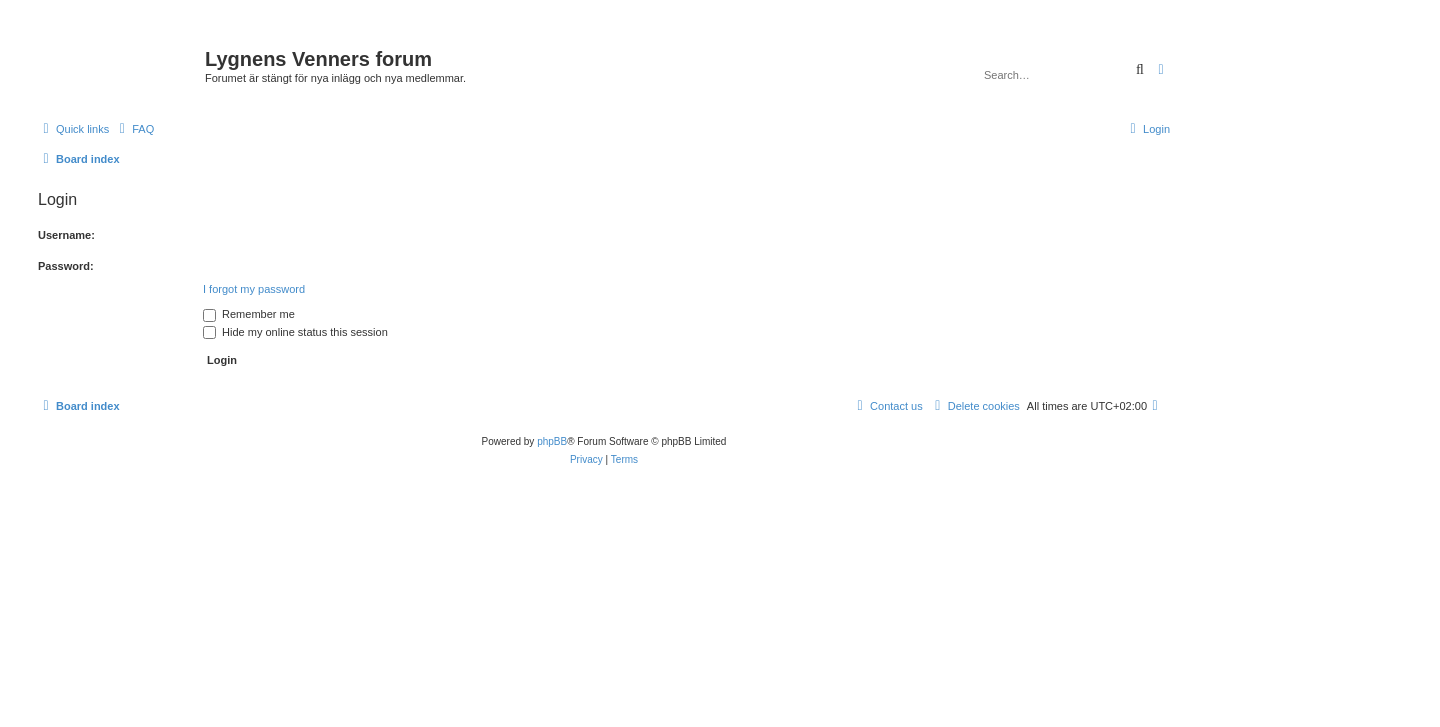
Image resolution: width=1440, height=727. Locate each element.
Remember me (249, 314)
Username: (66, 235)
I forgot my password (254, 289)
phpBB (552, 441)
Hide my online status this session (295, 332)
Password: (66, 266)
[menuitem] (134, 129)
